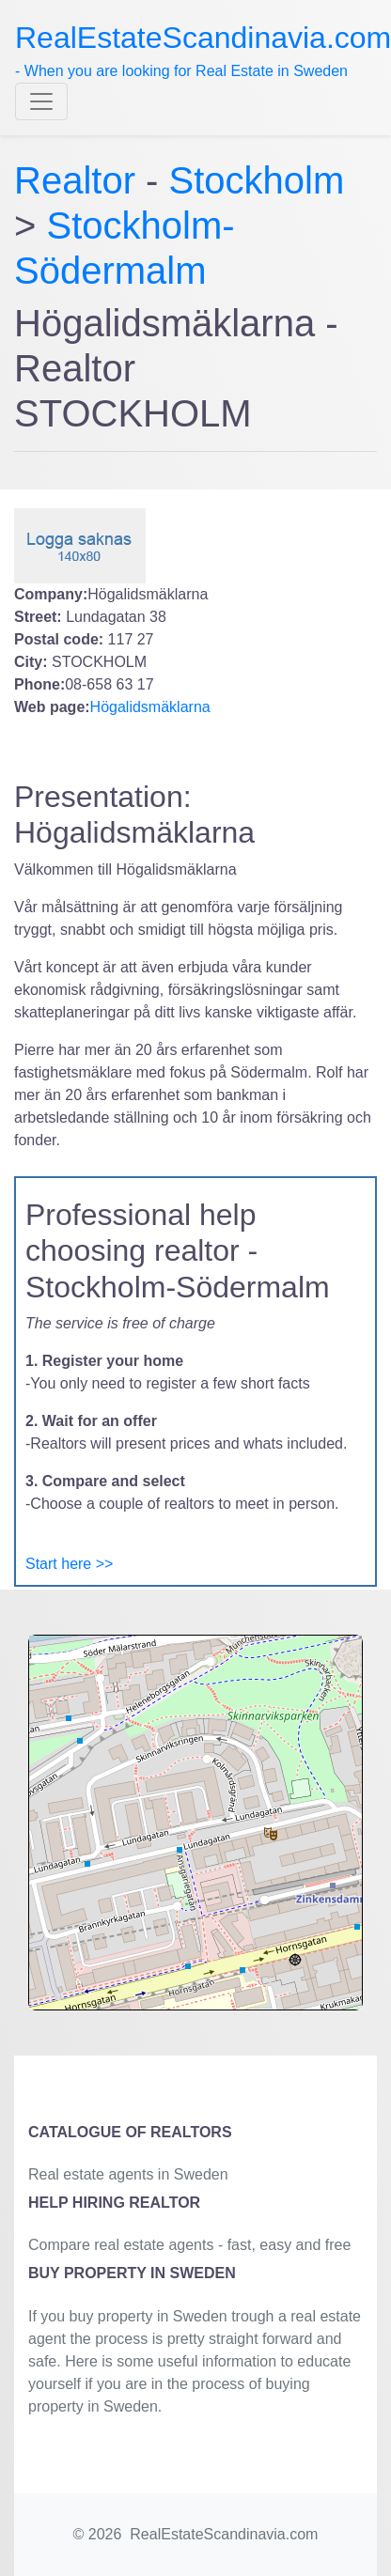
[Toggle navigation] (41, 101)
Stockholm (257, 180)
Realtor (80, 180)
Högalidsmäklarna (150, 707)
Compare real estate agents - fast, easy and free (189, 2245)
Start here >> (69, 1564)
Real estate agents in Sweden (128, 2174)
